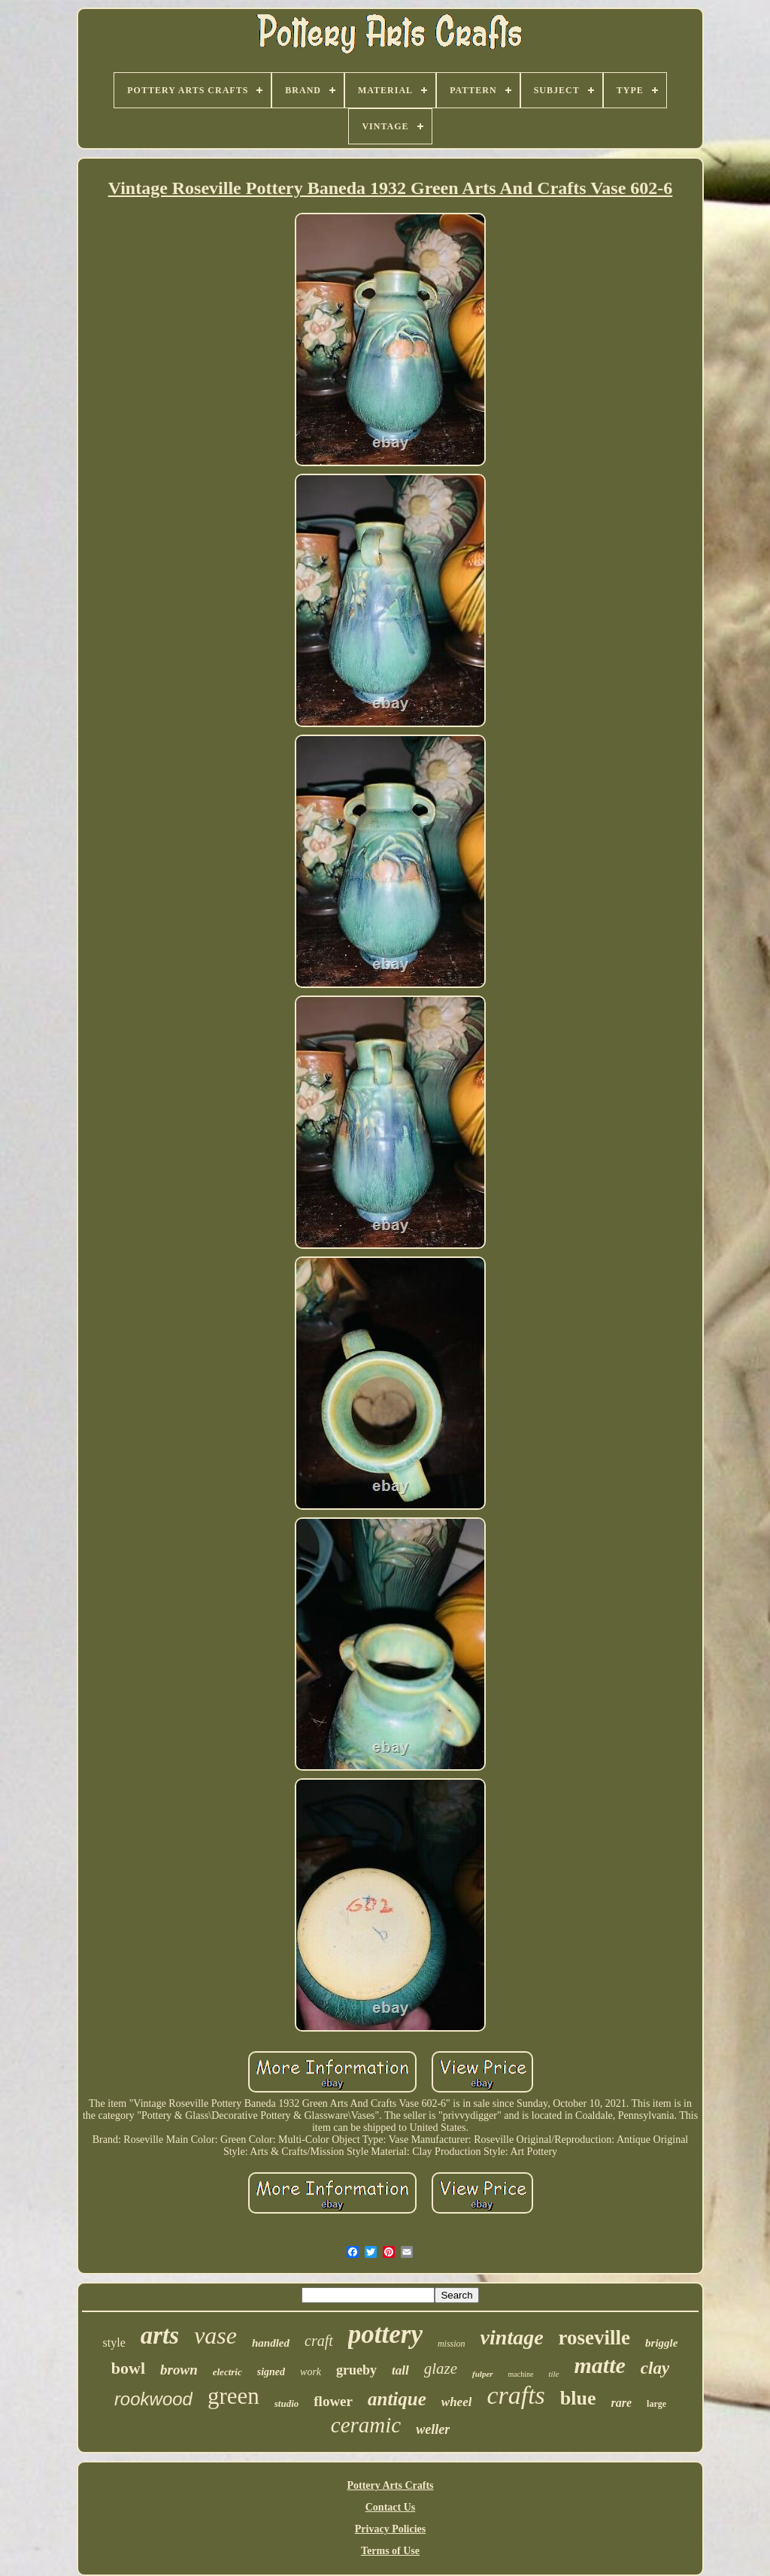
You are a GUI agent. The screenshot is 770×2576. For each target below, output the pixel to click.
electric (227, 2371)
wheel (456, 2402)
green (233, 2396)
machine (521, 2374)
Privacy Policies (390, 2529)
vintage (512, 2337)
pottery (385, 2334)
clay (655, 2368)
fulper (482, 2373)
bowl (128, 2368)
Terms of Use (390, 2550)
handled (271, 2343)
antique (397, 2399)
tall (400, 2370)
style (114, 2342)
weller (433, 2429)
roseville (594, 2337)
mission (451, 2343)
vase (215, 2335)
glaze (440, 2368)
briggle (661, 2343)
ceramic (366, 2425)
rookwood (153, 2399)
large (656, 2404)
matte (600, 2365)
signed (271, 2371)
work (310, 2371)
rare (621, 2402)
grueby (356, 2369)
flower (333, 2401)
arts (160, 2335)
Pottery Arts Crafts (390, 2485)
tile (553, 2373)
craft (319, 2340)
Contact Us (390, 2507)
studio (286, 2403)
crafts (515, 2395)
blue (578, 2398)
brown (179, 2369)
